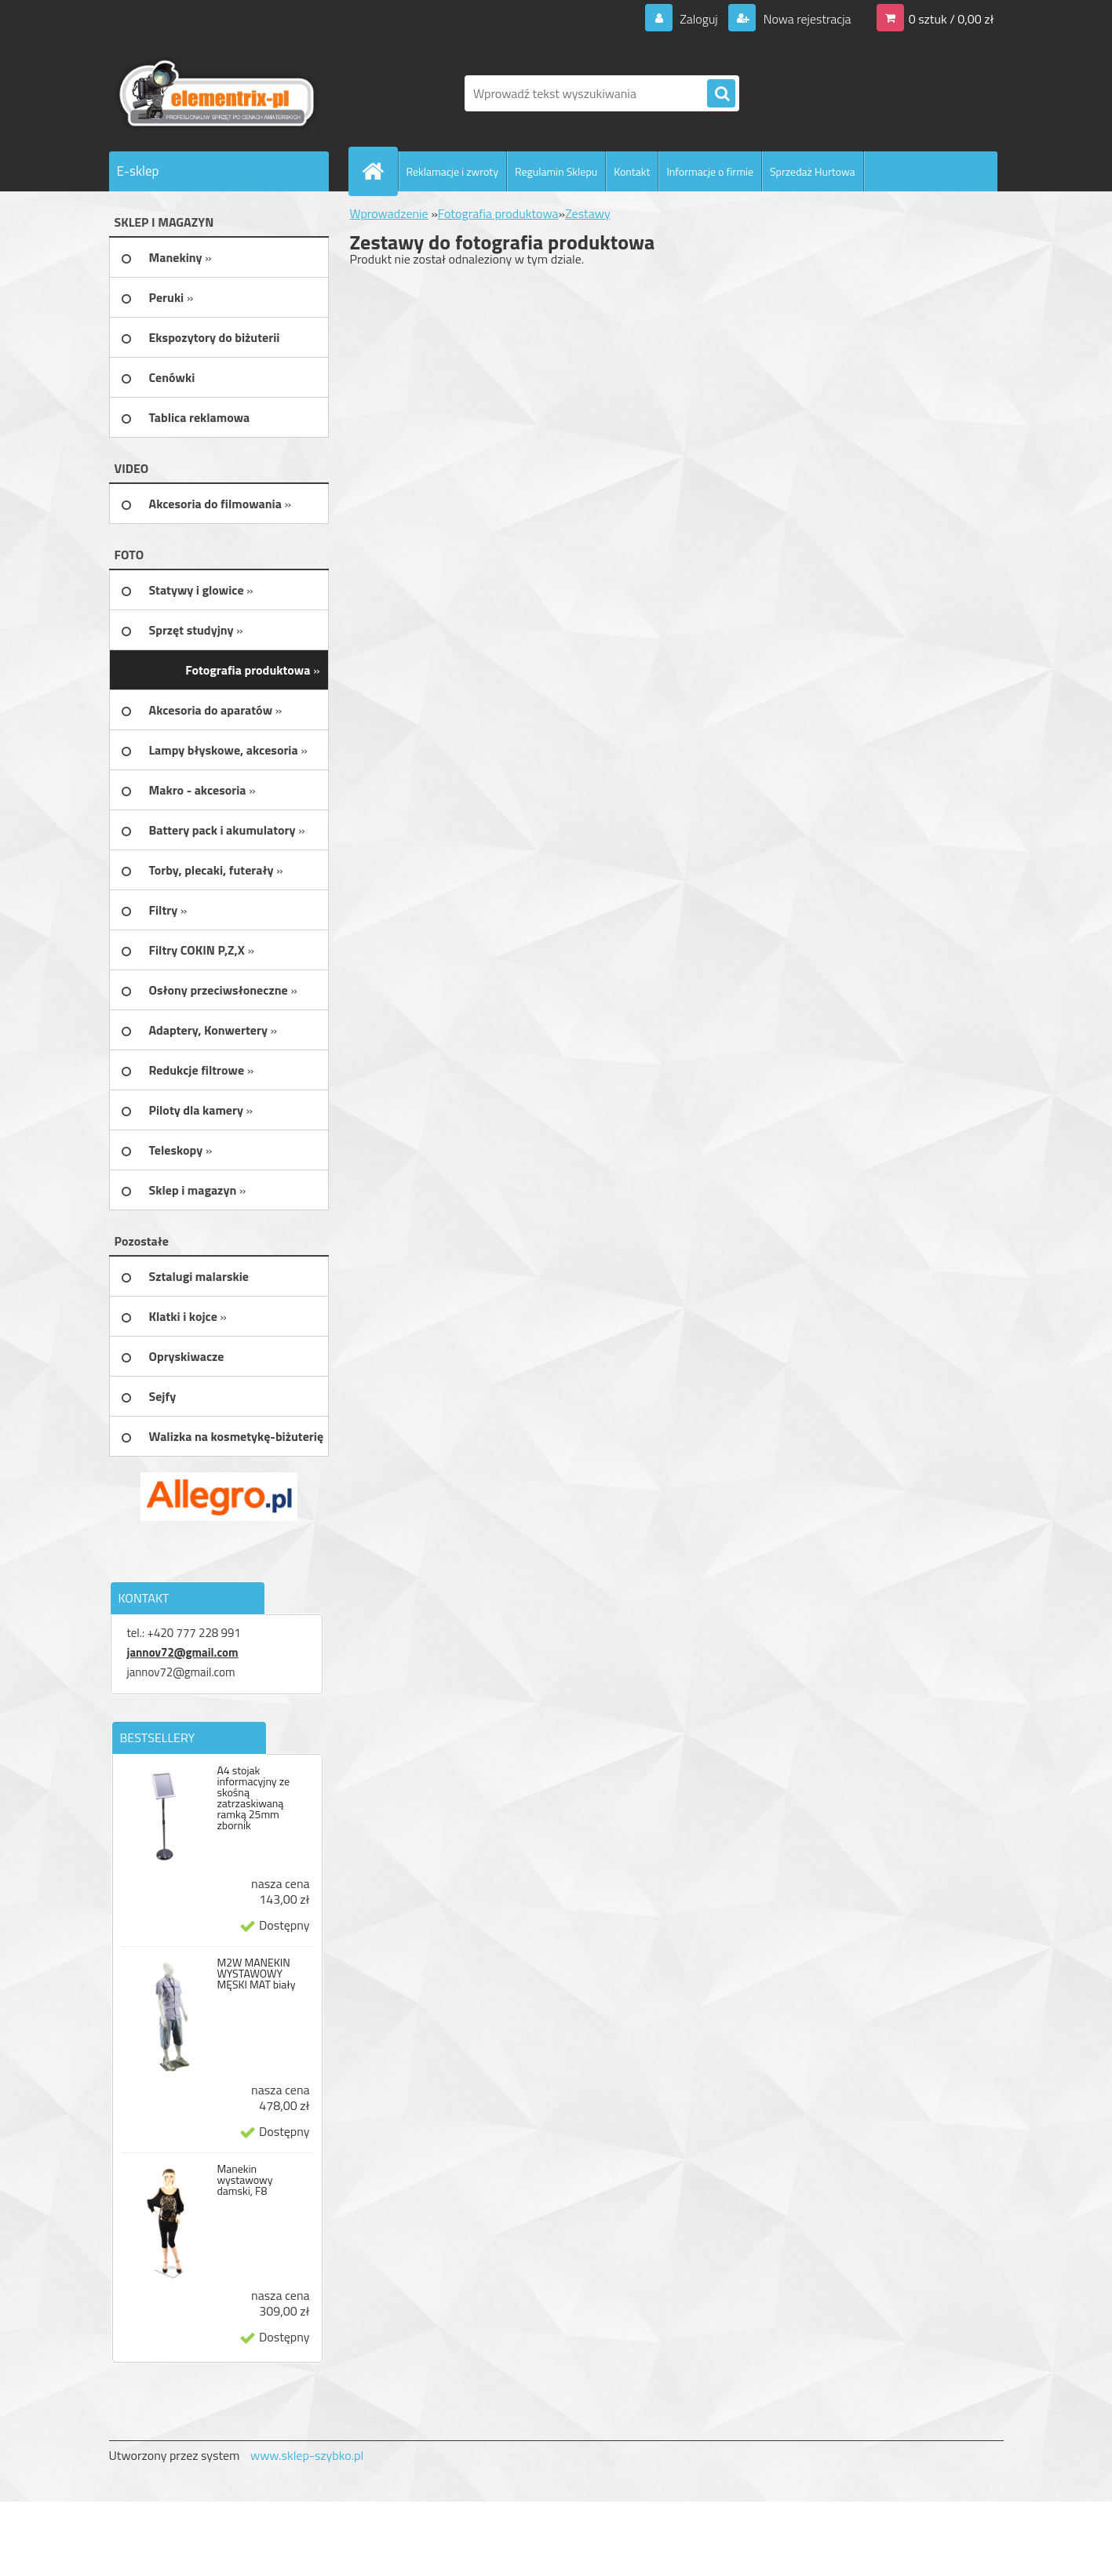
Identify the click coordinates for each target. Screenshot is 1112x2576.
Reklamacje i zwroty (452, 171)
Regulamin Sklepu (556, 171)
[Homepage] (380, 171)
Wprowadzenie (389, 213)
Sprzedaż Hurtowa (812, 171)
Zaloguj (698, 18)
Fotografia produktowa (498, 213)
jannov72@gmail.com (183, 1652)
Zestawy (588, 213)
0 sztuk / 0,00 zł (951, 18)
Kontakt (632, 171)
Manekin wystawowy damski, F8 (244, 2179)
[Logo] (217, 93)
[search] (721, 94)
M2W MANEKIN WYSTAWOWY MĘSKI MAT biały (256, 1973)
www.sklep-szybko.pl (306, 2455)
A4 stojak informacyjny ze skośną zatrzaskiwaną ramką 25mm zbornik (253, 1798)
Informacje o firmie (709, 171)
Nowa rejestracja (805, 18)
